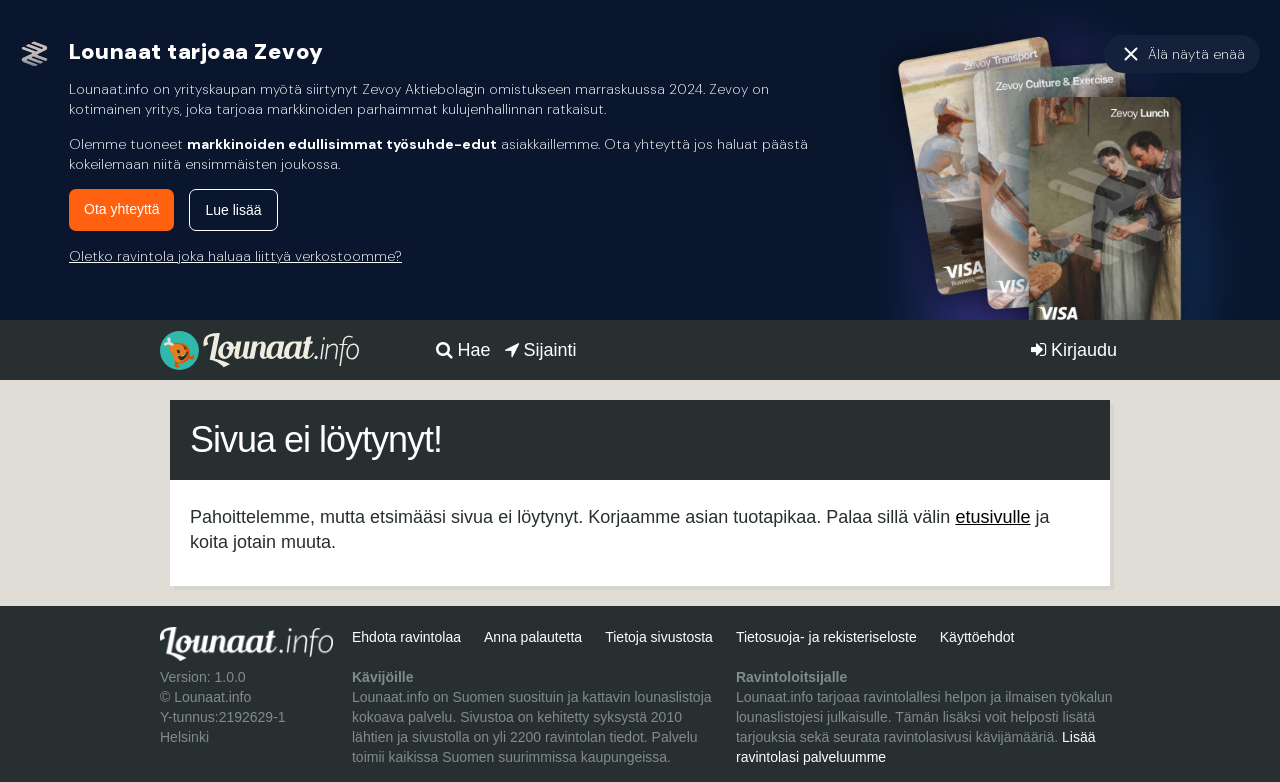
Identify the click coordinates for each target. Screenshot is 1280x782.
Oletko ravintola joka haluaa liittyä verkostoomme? (235, 256)
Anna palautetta (533, 637)
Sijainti (541, 350)
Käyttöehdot (977, 637)
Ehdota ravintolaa (406, 637)
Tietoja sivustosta (659, 637)
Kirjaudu (1074, 350)
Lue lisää (233, 210)
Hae (463, 350)
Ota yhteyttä (121, 209)
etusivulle (992, 517)
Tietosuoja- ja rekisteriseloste (826, 637)
